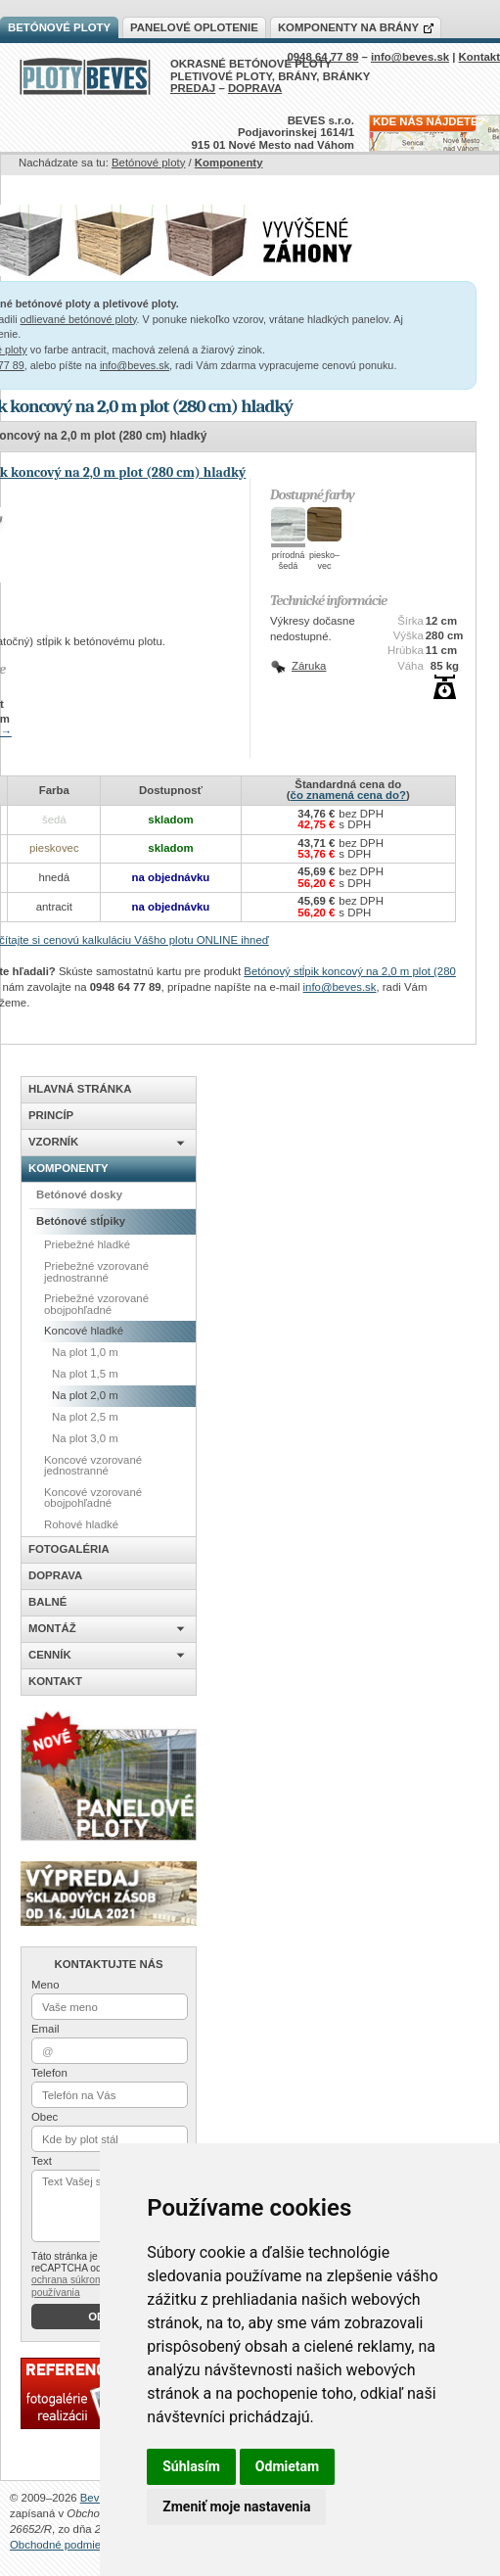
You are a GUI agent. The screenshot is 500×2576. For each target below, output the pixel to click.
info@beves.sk (134, 365)
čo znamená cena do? (348, 795)
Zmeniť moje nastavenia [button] (236, 2506)
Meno (45, 1985)
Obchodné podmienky (63, 2545)
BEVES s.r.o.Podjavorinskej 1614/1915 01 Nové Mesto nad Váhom (273, 133)
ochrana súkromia (71, 2279)
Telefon (49, 2073)
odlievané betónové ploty (79, 319)
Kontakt (479, 57)
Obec (44, 2117)
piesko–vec (324, 560)
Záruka (309, 666)
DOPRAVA (255, 88)
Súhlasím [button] (191, 2466)
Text (41, 2161)
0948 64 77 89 (322, 57)
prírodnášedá (288, 560)
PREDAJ (192, 88)
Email (45, 2029)
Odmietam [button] (287, 2466)
